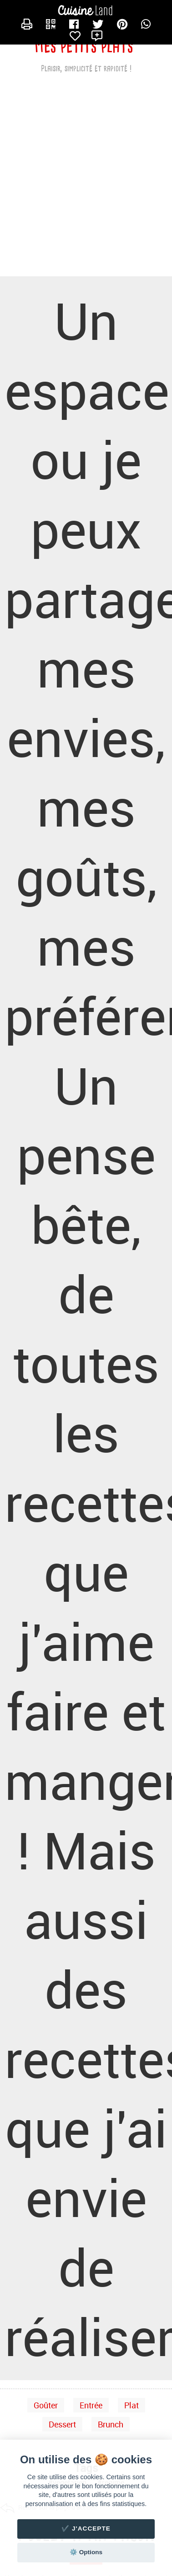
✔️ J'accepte (86, 2528)
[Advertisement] (85, 182)
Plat (131, 2405)
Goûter (46, 2405)
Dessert (62, 2424)
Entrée (91, 2405)
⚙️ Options (86, 2552)
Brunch (110, 2424)
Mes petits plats (83, 46)
